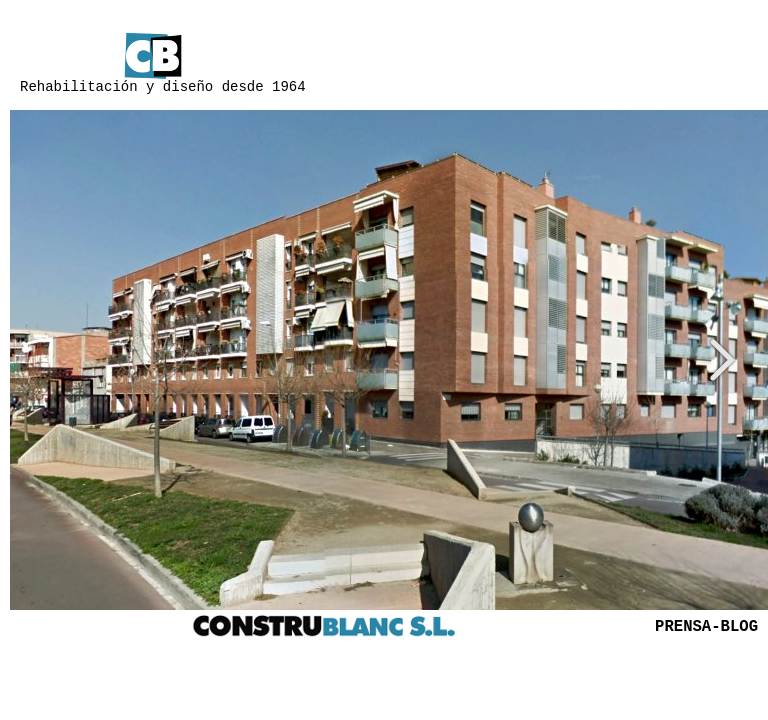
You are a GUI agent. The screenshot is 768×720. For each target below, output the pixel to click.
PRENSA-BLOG (706, 627)
